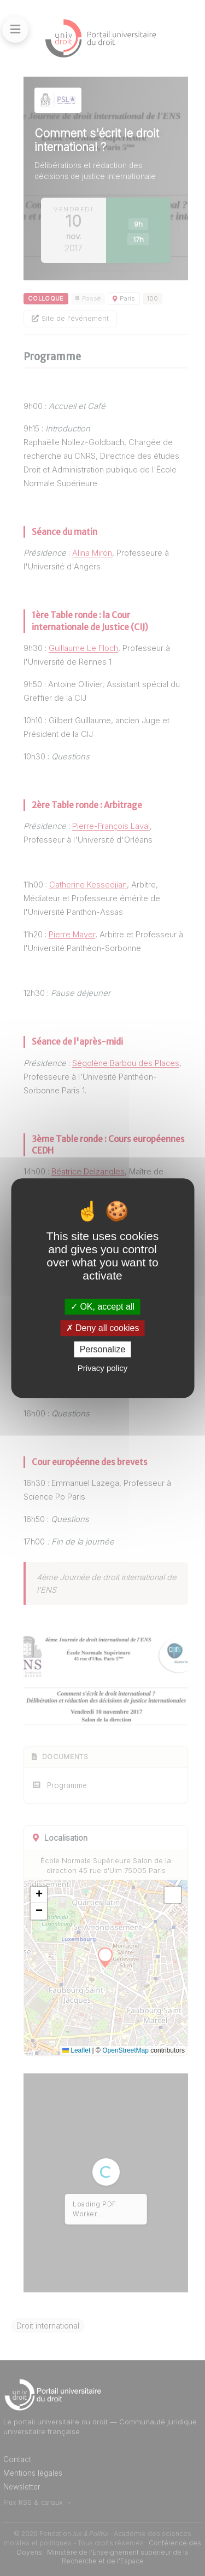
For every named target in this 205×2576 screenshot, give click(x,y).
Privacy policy (103, 1368)
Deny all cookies (102, 1328)
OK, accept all (102, 1306)
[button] (39, 1895)
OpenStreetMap (125, 2050)
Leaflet (76, 2050)
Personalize (103, 1349)
